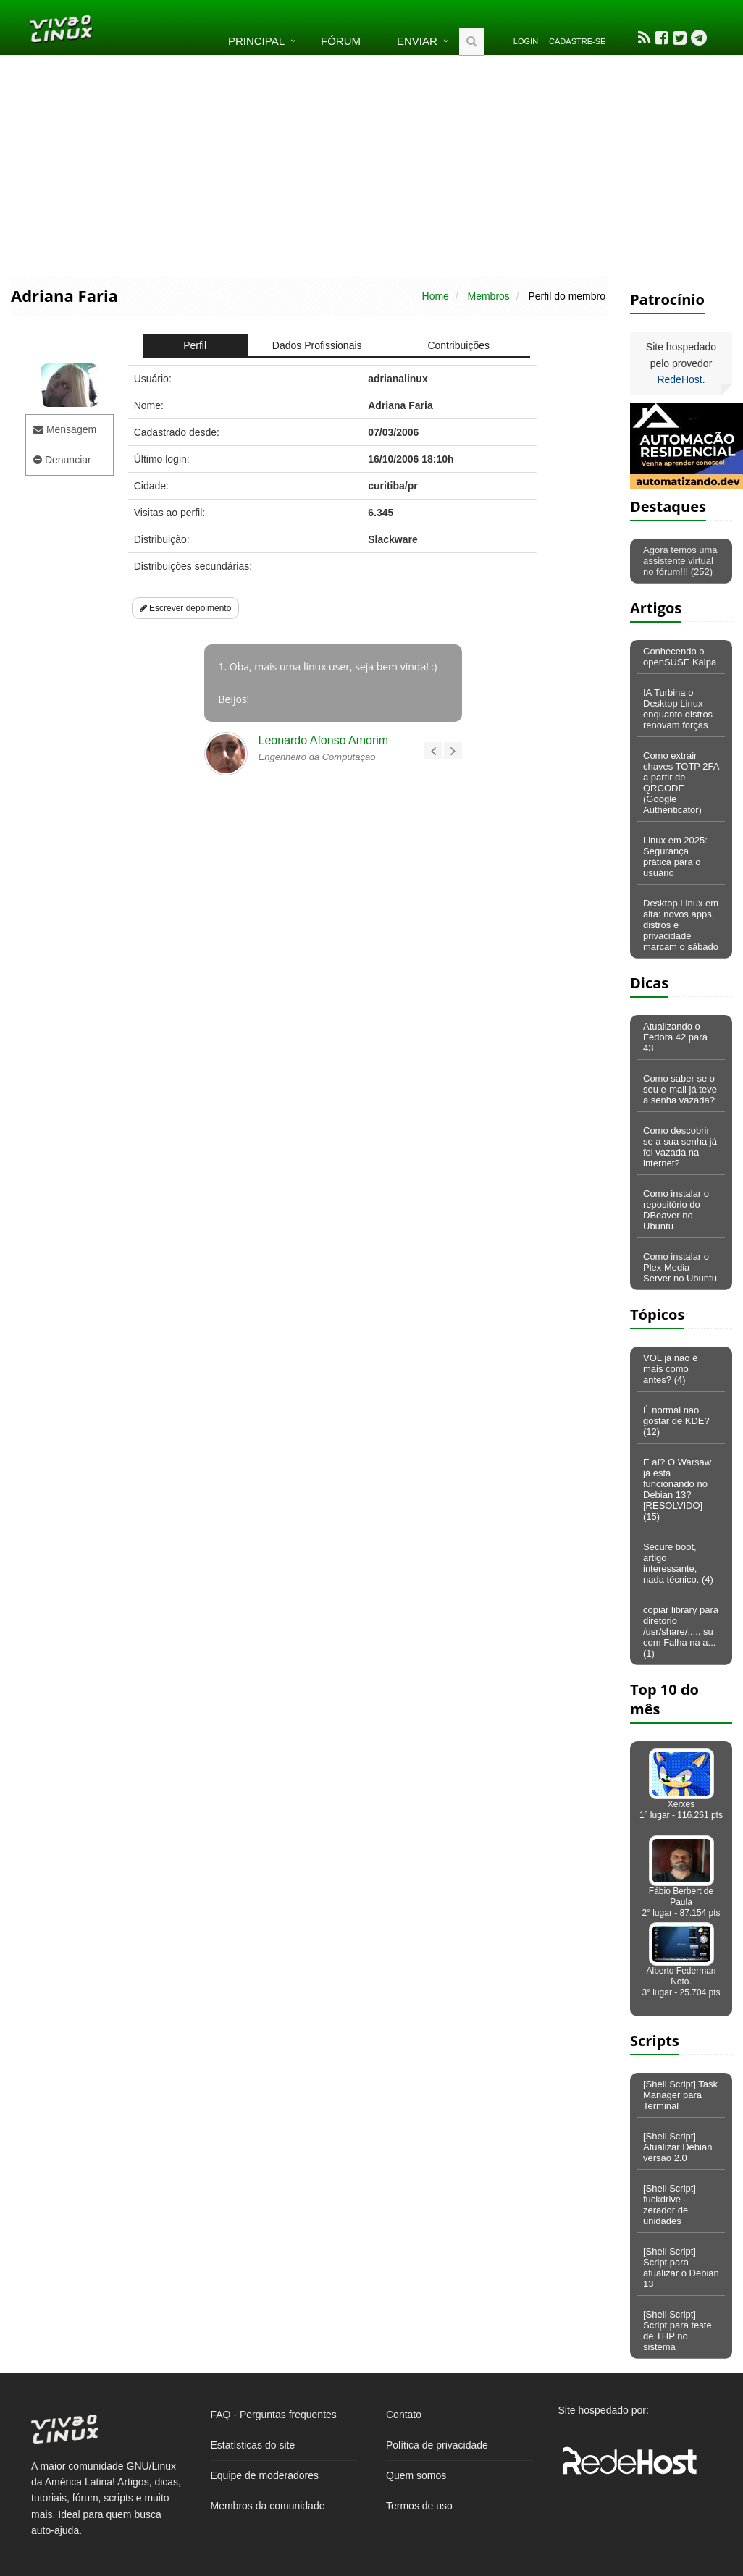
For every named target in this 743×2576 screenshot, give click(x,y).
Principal (256, 41)
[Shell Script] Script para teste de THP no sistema (677, 2330)
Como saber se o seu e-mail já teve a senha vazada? (680, 1089)
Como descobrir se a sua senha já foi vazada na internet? (680, 1147)
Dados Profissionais (317, 345)
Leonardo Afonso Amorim (324, 740)
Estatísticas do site (253, 2445)
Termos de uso (419, 2506)
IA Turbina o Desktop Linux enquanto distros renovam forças (678, 709)
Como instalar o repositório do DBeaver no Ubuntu (676, 1210)
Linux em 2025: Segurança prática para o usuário (675, 856)
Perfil (194, 345)
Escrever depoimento (186, 608)
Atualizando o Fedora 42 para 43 (675, 1037)
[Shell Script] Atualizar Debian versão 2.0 (677, 2147)
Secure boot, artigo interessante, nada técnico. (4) (678, 1563)
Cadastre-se (577, 41)
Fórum (341, 41)
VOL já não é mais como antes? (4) (670, 1368)
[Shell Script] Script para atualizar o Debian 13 (681, 2267)
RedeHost (679, 379)
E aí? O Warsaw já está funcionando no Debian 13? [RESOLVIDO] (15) (677, 1489)
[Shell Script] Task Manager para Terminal (680, 2095)
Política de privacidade (437, 2445)
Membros (488, 296)
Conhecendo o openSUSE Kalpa (679, 657)
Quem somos (416, 2475)
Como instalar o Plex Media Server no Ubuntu (680, 1267)
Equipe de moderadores (265, 2475)
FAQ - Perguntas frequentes (274, 2414)
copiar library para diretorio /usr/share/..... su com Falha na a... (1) (680, 1631)
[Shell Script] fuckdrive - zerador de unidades (669, 2204)
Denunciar (62, 460)
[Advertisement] (372, 165)
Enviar (417, 41)
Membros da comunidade (268, 2506)
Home (435, 296)
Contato (403, 2414)
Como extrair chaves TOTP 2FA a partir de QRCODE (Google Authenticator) (681, 782)
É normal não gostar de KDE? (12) (676, 1421)
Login (525, 41)
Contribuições (458, 345)
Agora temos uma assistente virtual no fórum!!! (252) (680, 560)
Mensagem (64, 429)
